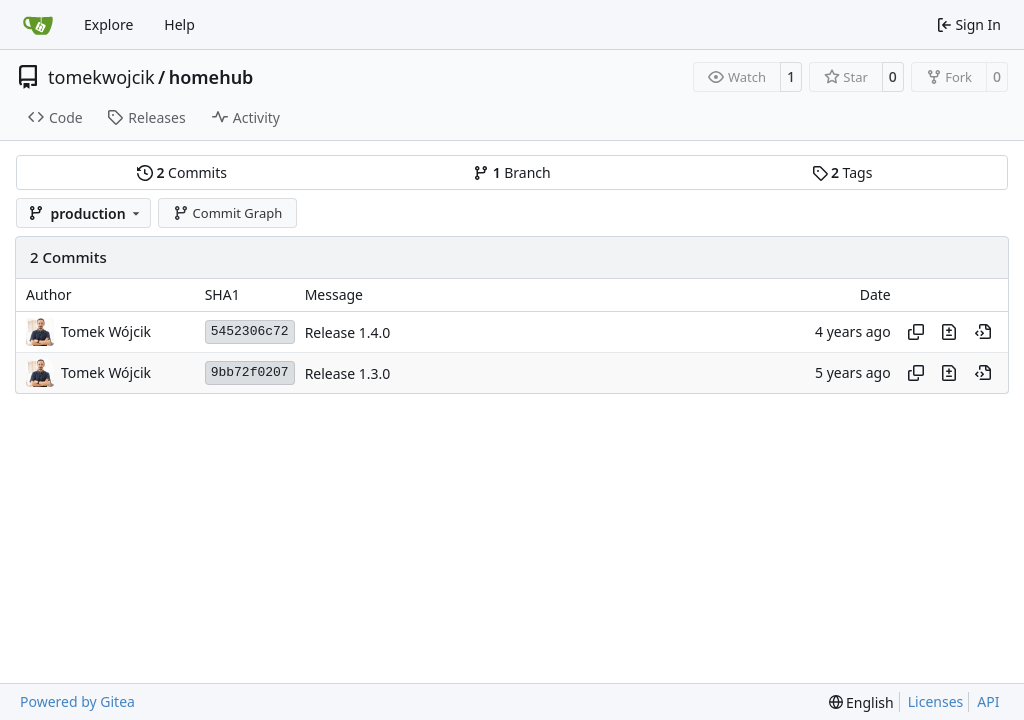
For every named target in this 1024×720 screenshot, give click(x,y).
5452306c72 (250, 331)
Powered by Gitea (77, 701)
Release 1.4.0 (348, 332)
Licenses (936, 701)
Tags (842, 172)
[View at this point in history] (983, 332)
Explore (108, 24)
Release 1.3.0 (348, 373)
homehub (211, 77)
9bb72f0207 (250, 372)
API (988, 701)
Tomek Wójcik (106, 331)
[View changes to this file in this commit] (949, 332)
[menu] (861, 702)
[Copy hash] (916, 332)
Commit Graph (227, 213)
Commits (182, 172)
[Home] (38, 25)
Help (179, 24)
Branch (512, 172)
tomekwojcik (101, 77)
